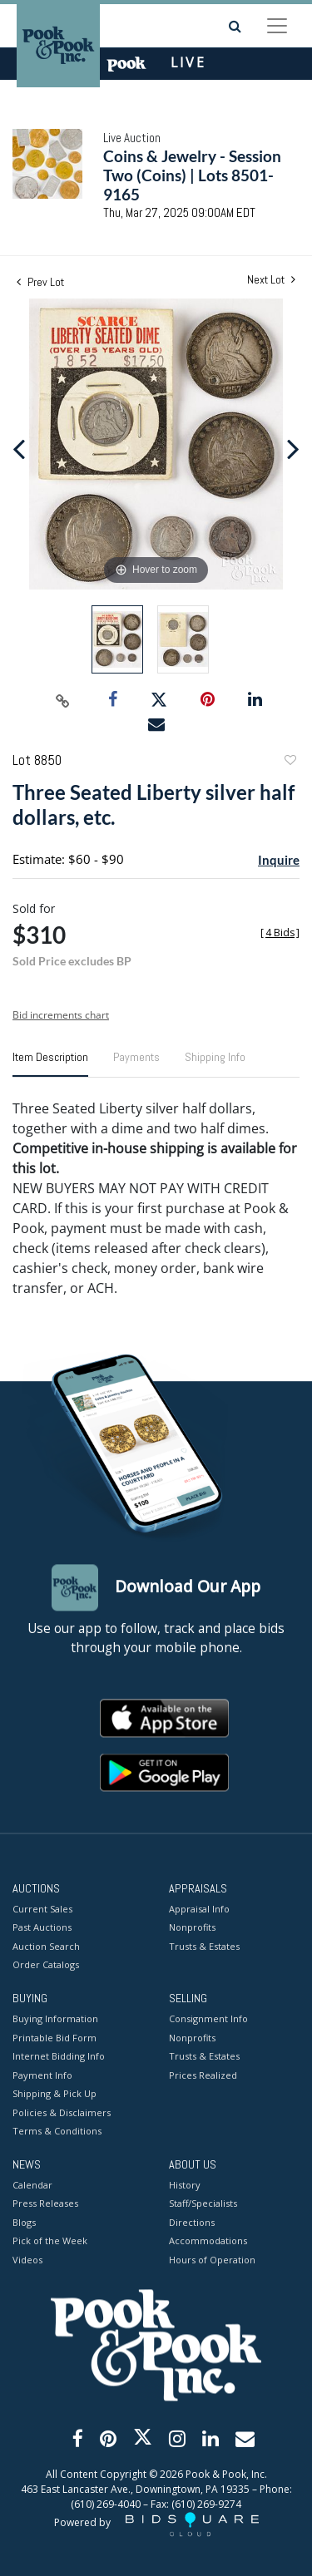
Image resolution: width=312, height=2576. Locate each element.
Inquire (279, 859)
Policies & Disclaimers (61, 2112)
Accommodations (208, 2241)
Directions (192, 2222)
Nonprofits (192, 1928)
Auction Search (46, 1946)
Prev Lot (40, 281)
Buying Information (55, 2019)
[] (280, 932)
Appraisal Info (199, 1908)
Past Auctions (42, 1928)
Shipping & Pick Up (54, 2094)
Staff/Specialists (203, 2204)
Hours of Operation (212, 2259)
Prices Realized (203, 2075)
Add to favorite (290, 762)
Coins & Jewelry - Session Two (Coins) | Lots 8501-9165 (192, 175)
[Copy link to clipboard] (62, 700)
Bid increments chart (60, 1015)
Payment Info (42, 2075)
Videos (27, 2259)
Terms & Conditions (57, 2131)
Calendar (32, 2185)
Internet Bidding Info (58, 2056)
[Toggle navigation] (277, 26)
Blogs (24, 2222)
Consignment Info (208, 2019)
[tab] (50, 1063)
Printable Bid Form (54, 2037)
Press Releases (45, 2204)
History (185, 2185)
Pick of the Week (49, 2241)
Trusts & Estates (204, 1946)
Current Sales (42, 1908)
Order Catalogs (45, 1965)
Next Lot (271, 280)
